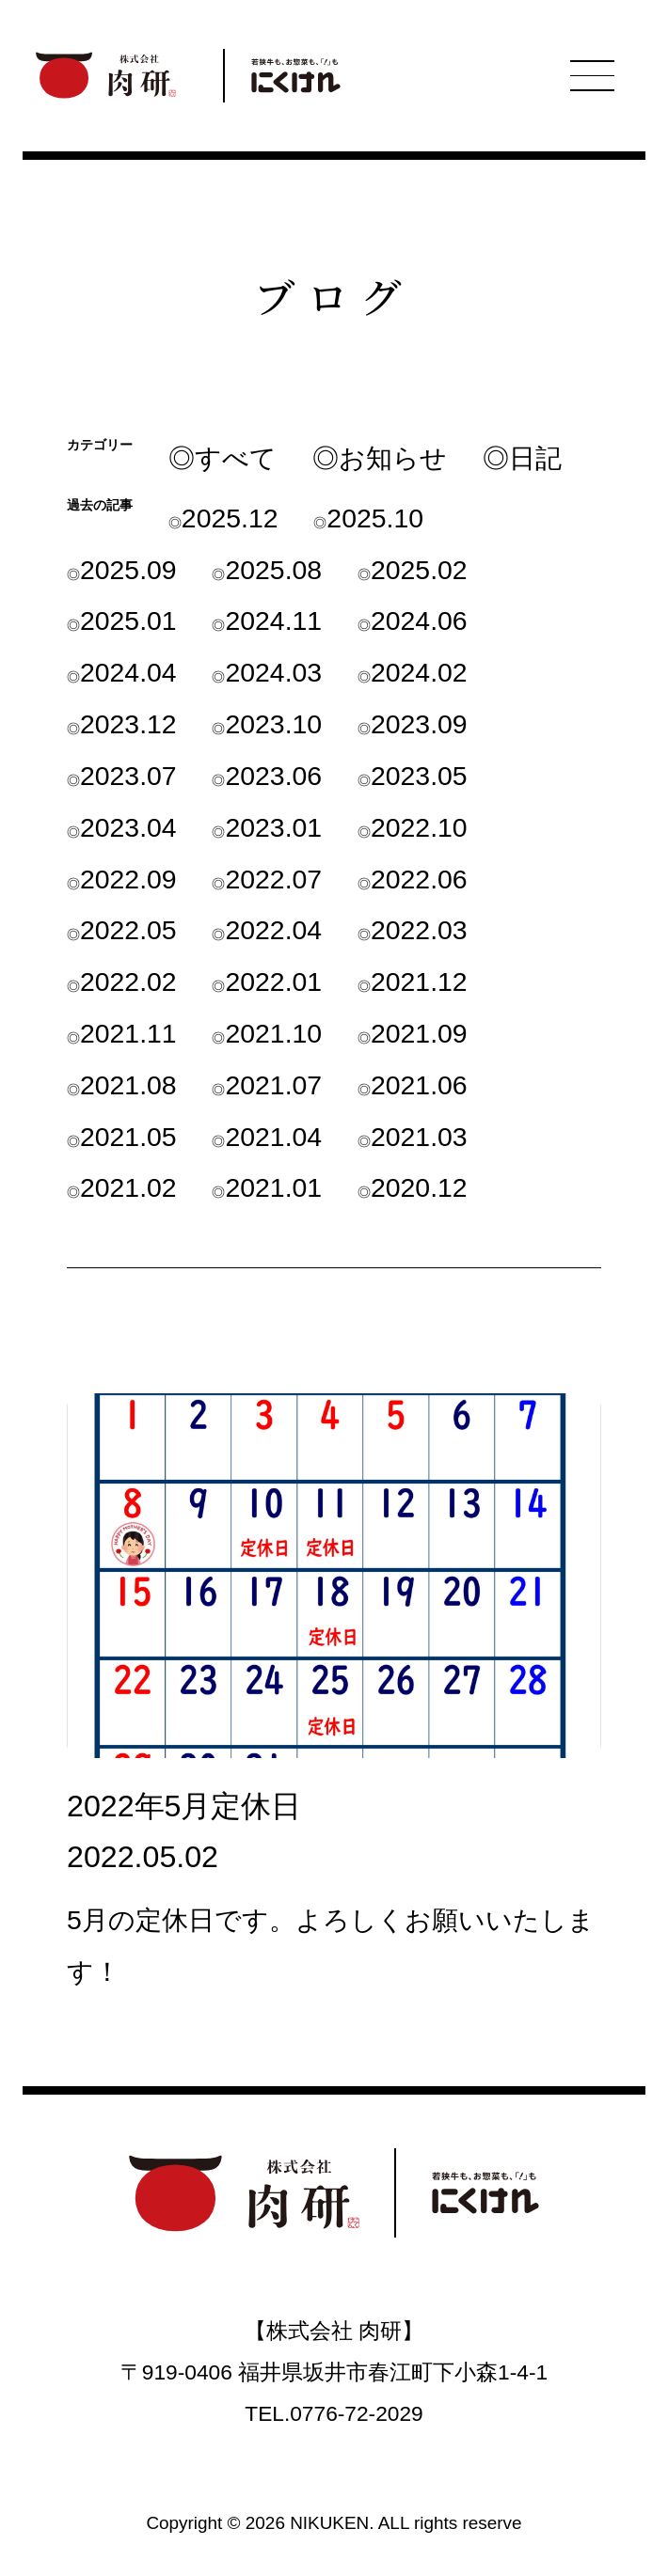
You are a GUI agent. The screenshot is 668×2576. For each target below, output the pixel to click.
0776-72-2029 (356, 2413)
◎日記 (522, 458)
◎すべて (222, 458)
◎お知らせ (379, 458)
